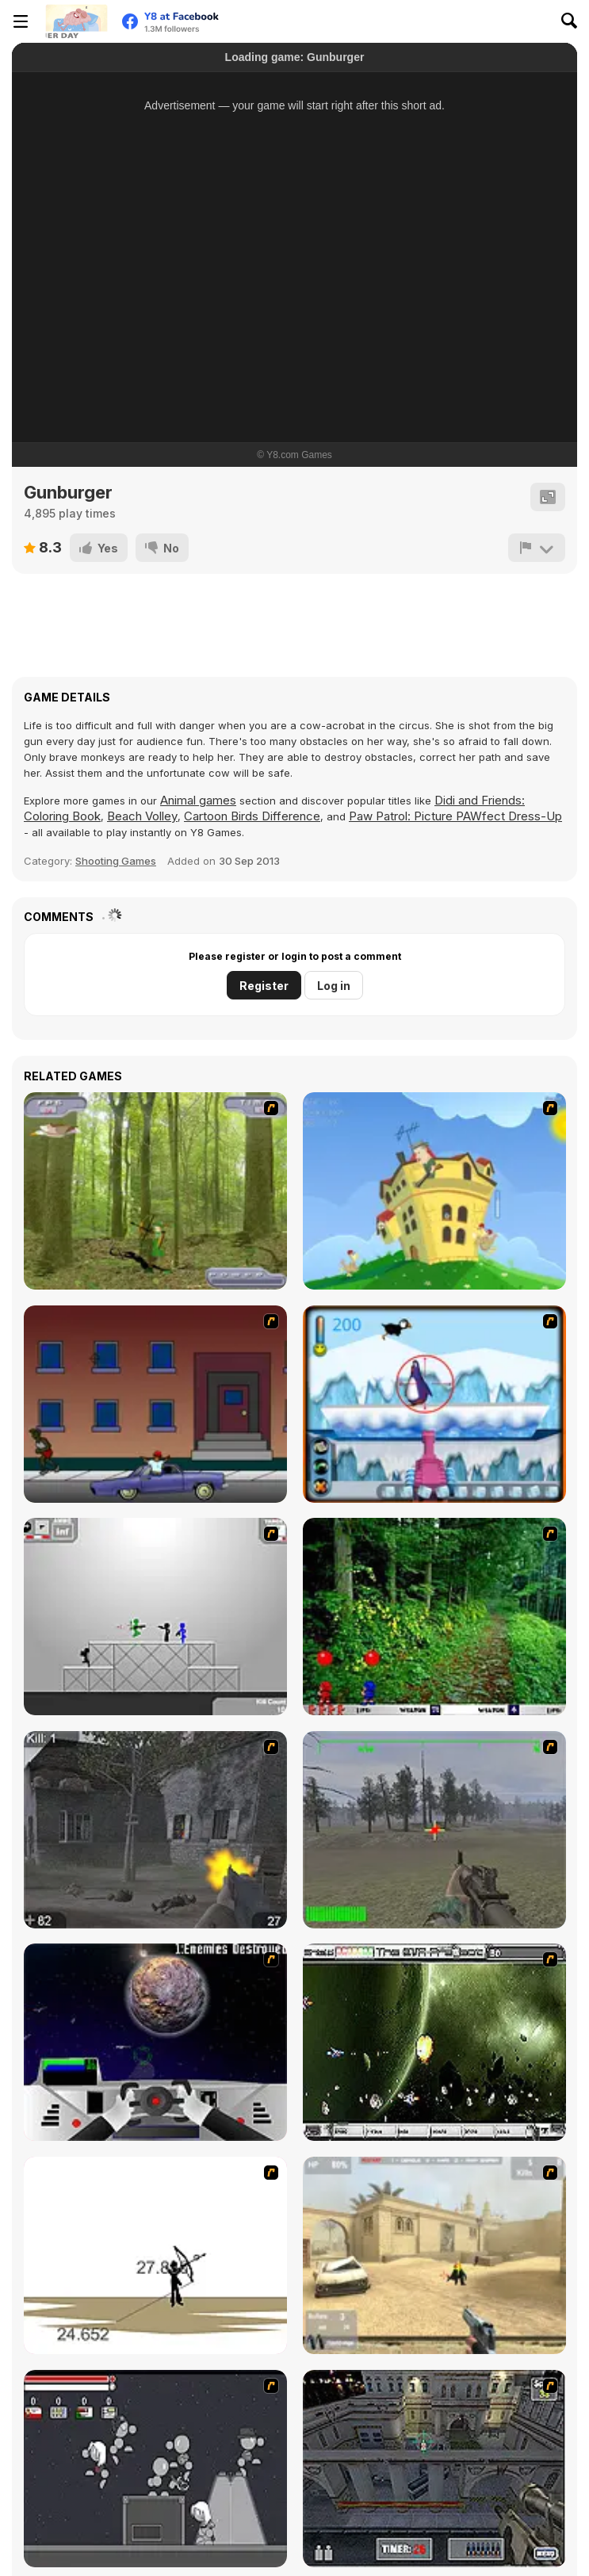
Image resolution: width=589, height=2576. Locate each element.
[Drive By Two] (155, 1404)
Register (264, 985)
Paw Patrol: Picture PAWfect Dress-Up (455, 816)
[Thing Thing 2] (155, 2468)
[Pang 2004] (434, 1616)
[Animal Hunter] (155, 1191)
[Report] (536, 547)
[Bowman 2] (155, 2255)
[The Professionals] (434, 2468)
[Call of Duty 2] (155, 1829)
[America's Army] (434, 1829)
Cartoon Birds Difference (252, 816)
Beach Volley (142, 816)
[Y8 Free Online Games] (76, 21)
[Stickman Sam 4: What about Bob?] (155, 1616)
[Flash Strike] (434, 2255)
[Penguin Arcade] (434, 1404)
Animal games (198, 800)
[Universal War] (155, 2042)
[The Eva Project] (434, 2042)
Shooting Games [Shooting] (115, 860)
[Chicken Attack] (434, 1191)
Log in (333, 985)
